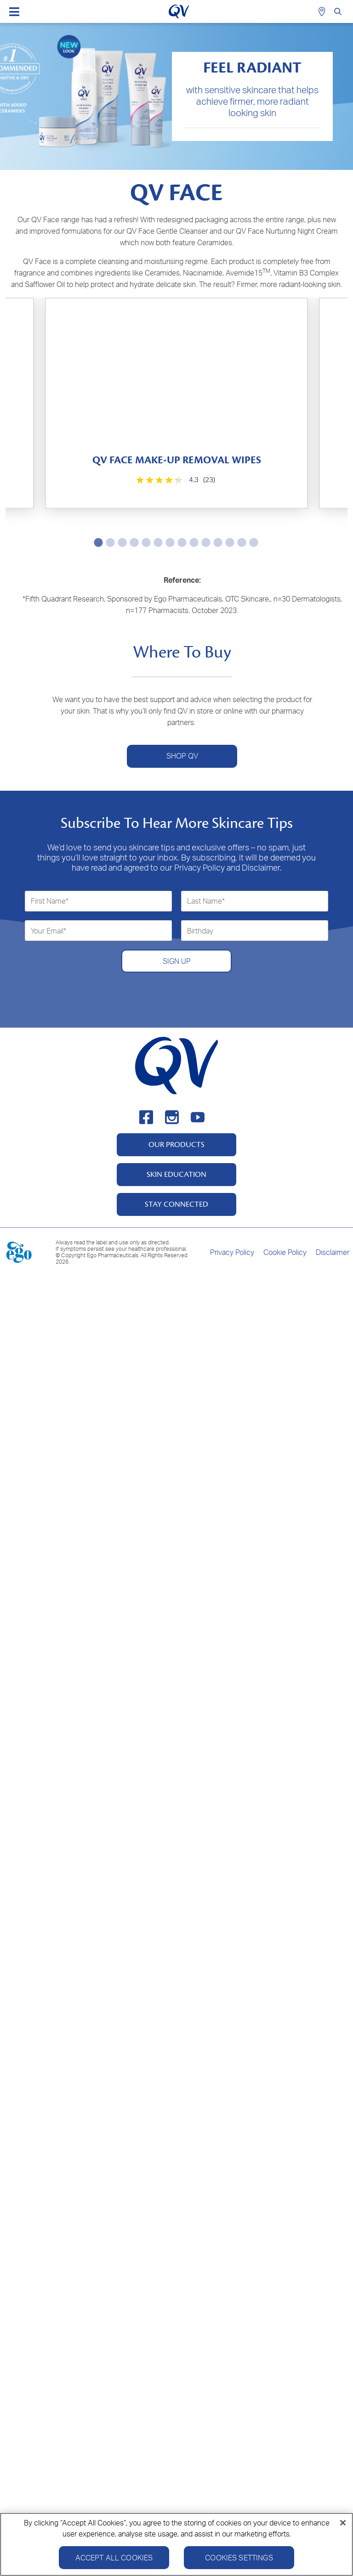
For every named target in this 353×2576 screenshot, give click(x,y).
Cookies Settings (239, 2557)
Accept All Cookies (114, 2557)
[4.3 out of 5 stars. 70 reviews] (91, 931)
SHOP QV (182, 2050)
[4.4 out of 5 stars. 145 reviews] (262, 1153)
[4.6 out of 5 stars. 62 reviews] (91, 1375)
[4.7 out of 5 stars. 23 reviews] (91, 1820)
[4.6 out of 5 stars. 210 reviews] (91, 702)
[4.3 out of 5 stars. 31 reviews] (262, 925)
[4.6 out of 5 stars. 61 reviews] (262, 1375)
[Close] (343, 2523)
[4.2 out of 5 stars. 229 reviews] (91, 1153)
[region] (176, 2544)
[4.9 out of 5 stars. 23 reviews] (262, 709)
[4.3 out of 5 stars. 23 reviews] (91, 486)
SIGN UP (177, 2255)
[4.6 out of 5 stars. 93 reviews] (91, 1598)
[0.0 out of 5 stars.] (262, 486)
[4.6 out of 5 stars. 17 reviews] (262, 1598)
